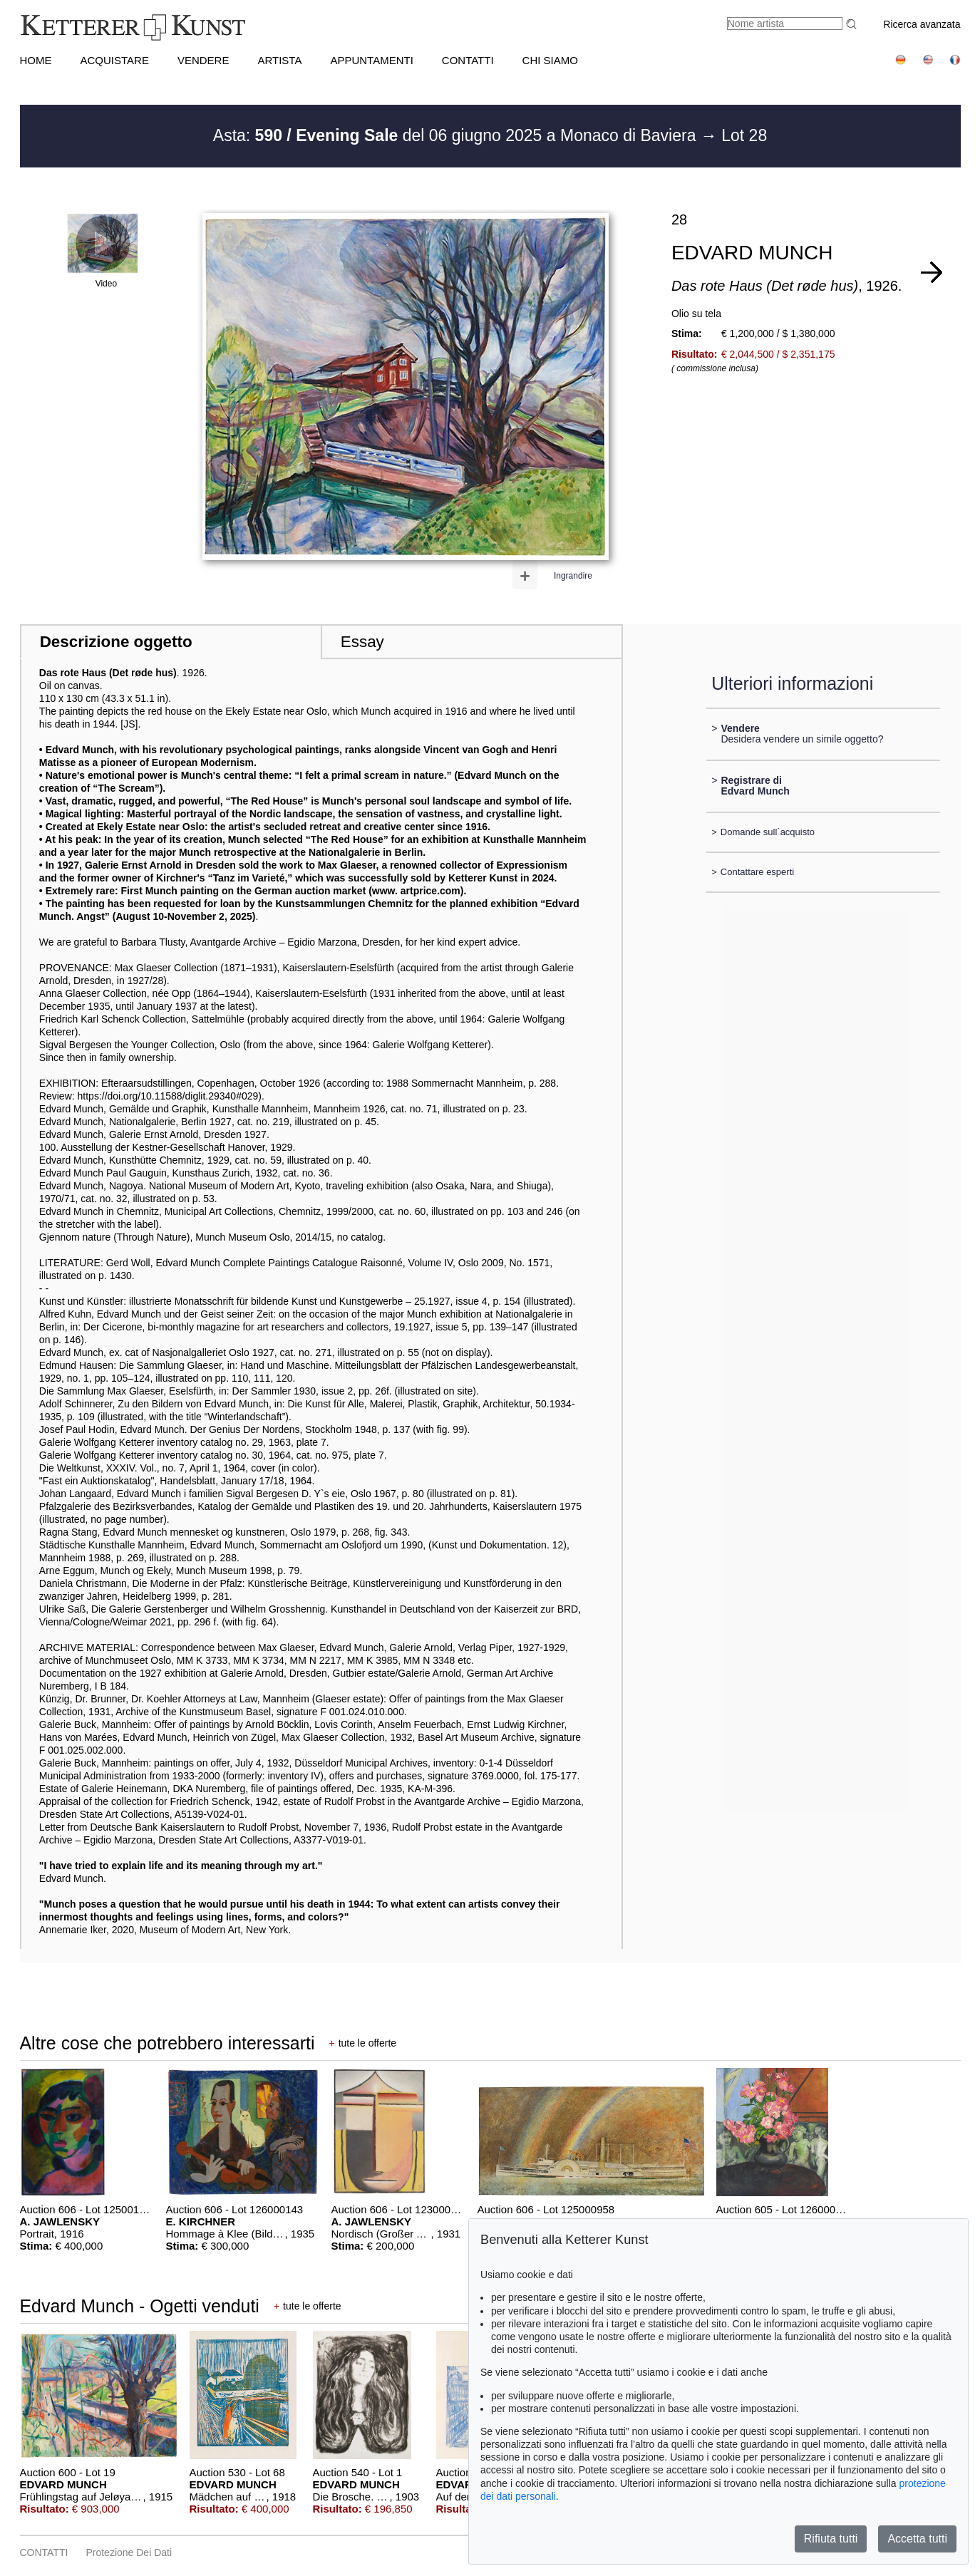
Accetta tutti (917, 2539)
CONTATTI (468, 60)
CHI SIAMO (550, 60)
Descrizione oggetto (116, 642)
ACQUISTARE (115, 60)
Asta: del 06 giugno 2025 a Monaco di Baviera (457, 135)
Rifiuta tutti (831, 2539)
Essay (362, 642)
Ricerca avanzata (921, 24)
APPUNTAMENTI (371, 60)
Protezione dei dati (129, 2552)
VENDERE (203, 60)
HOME (36, 60)
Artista (279, 60)
